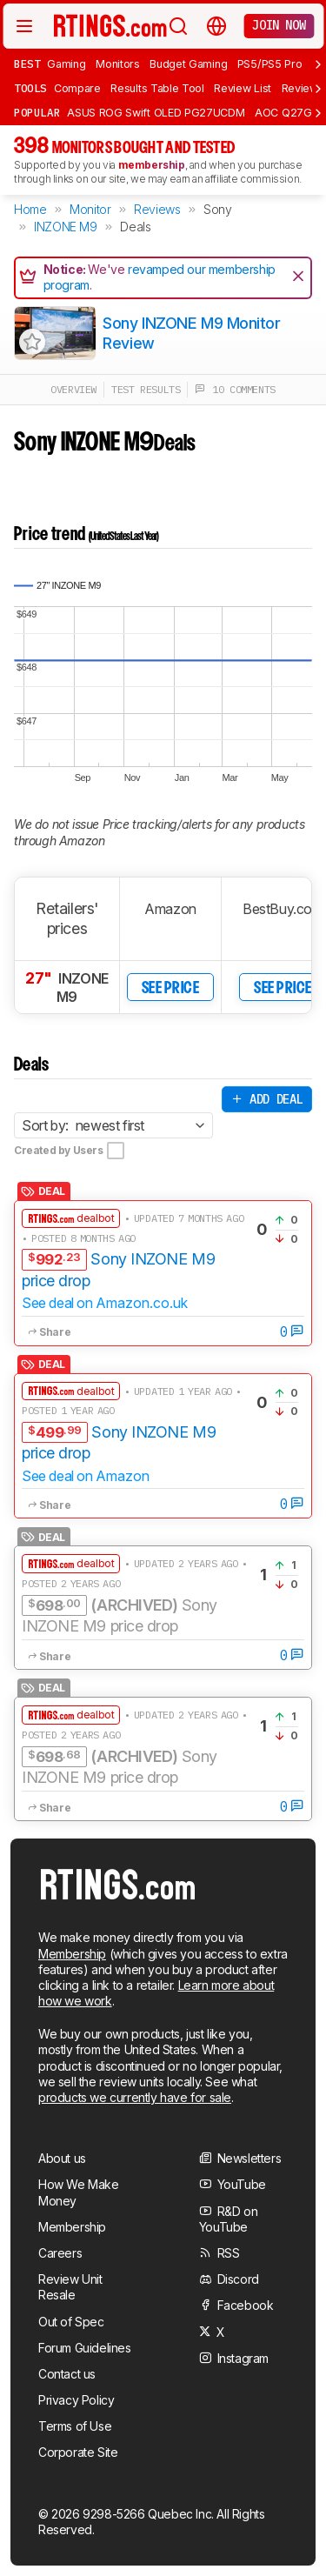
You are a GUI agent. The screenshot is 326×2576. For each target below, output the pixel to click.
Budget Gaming (188, 63)
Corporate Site (77, 2452)
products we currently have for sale (134, 2097)
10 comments (235, 389)
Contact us (67, 2373)
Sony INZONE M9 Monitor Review (191, 333)
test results (145, 389)
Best (27, 63)
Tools (30, 88)
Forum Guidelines (84, 2347)
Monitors (118, 63)
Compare (77, 88)
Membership (72, 1953)
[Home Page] (110, 25)
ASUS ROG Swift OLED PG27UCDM (155, 112)
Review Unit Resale (70, 2287)
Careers (60, 2253)
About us (62, 2158)
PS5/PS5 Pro (270, 63)
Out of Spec (71, 2321)
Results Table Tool (156, 88)
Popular (37, 112)
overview (73, 389)
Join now (278, 25)
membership (151, 164)
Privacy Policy (76, 2399)
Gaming (66, 63)
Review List (242, 88)
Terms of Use (74, 2426)
